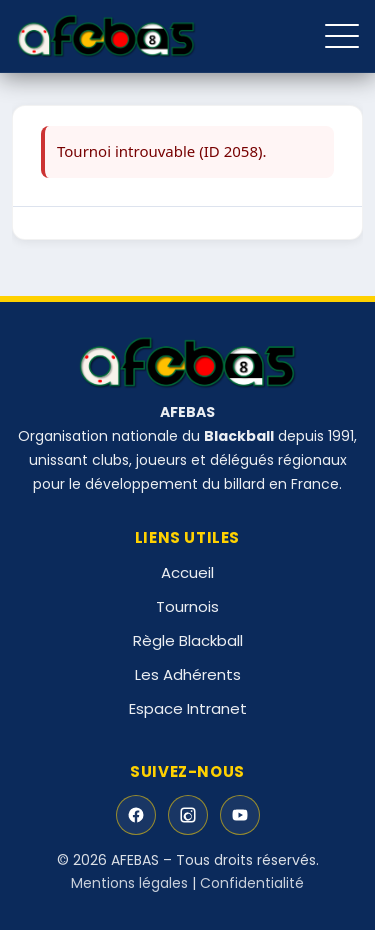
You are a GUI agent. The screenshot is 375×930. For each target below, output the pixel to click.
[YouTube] (240, 815)
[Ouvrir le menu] (342, 36)
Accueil (187, 572)
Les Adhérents (188, 674)
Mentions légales (129, 883)
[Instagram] (188, 815)
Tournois (187, 606)
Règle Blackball (188, 640)
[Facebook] (136, 815)
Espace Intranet (188, 708)
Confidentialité (252, 883)
